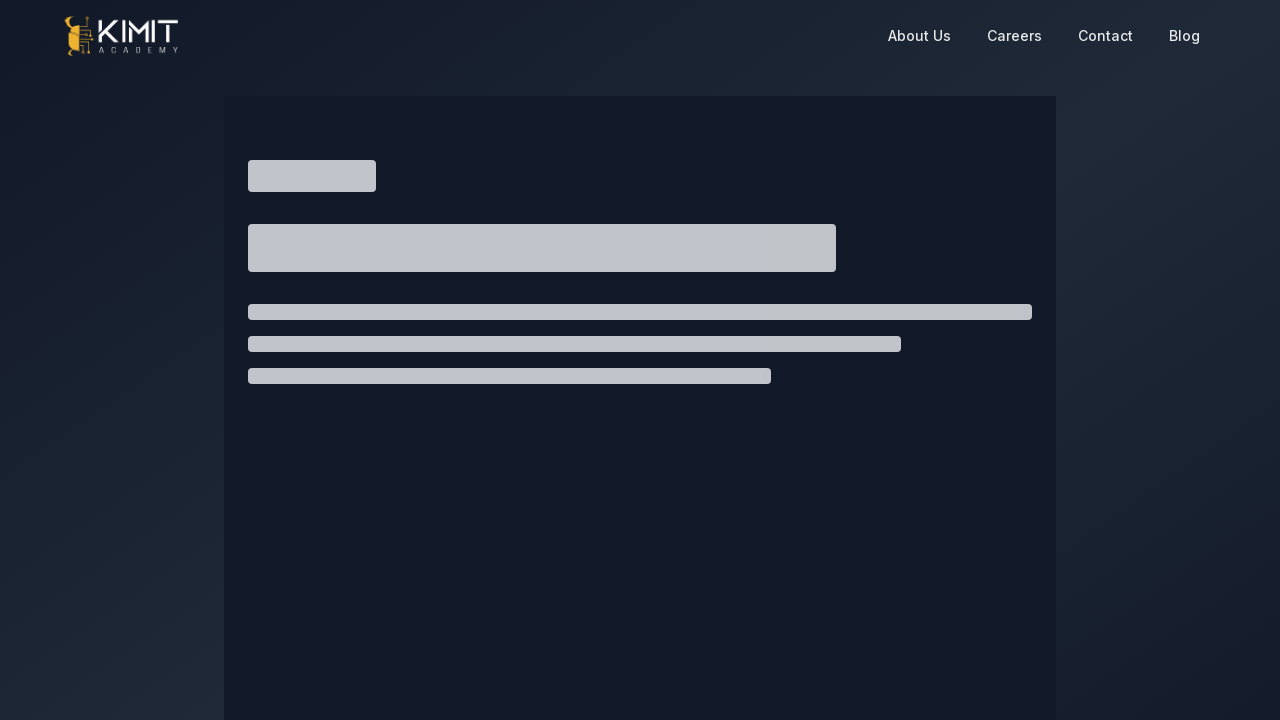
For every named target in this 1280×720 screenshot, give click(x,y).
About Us (919, 35)
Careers (1014, 35)
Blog (1184, 35)
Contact (1105, 35)
